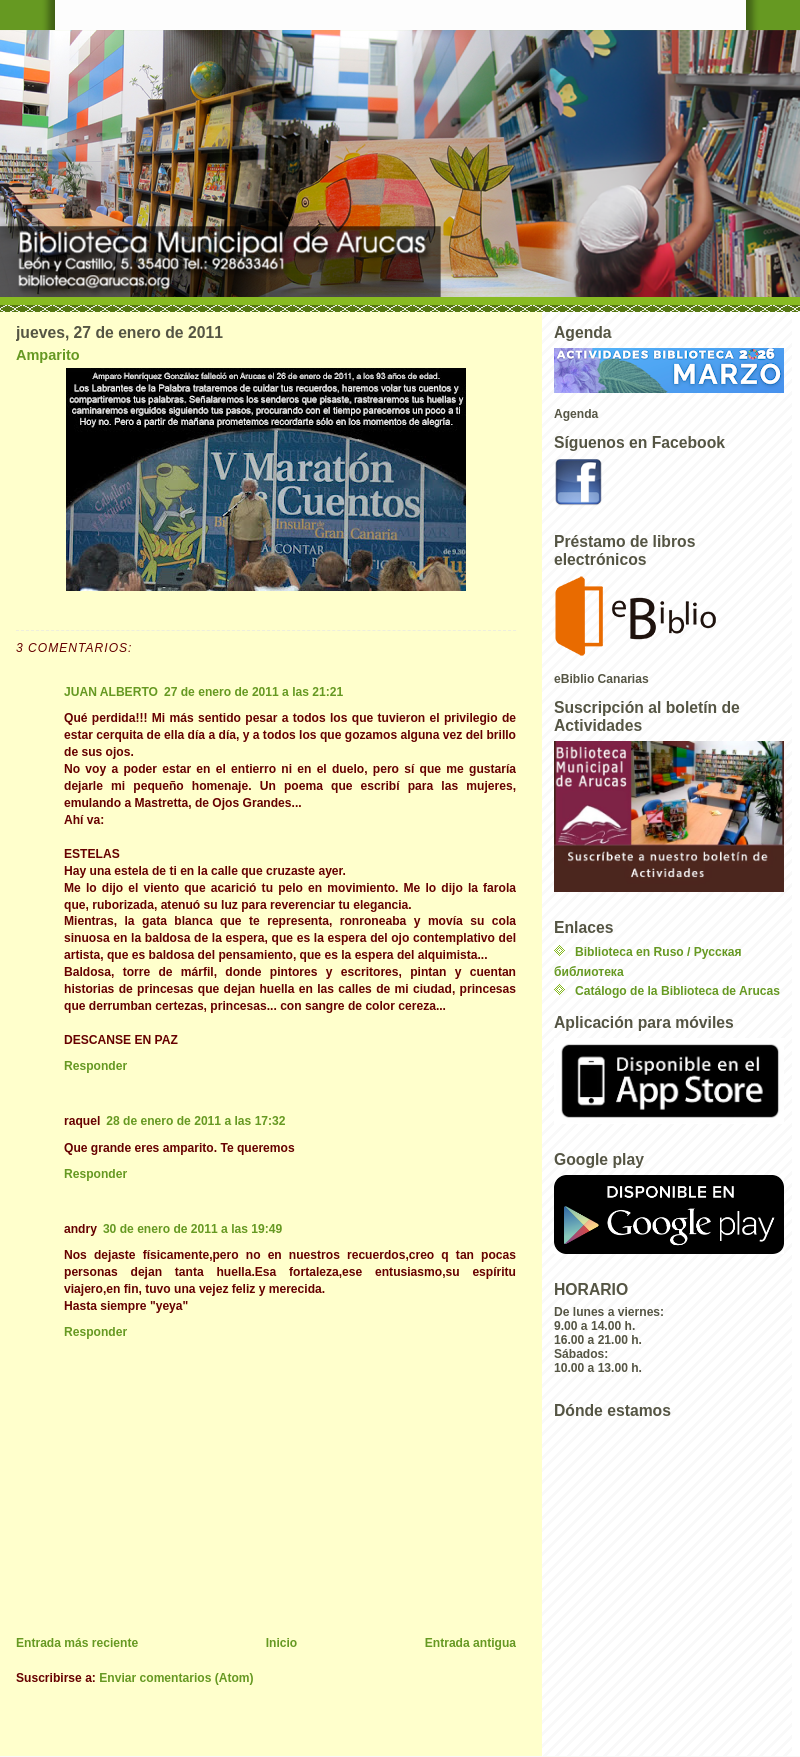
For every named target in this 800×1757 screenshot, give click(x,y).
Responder (95, 1066)
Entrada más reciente (77, 1643)
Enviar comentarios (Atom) (176, 1678)
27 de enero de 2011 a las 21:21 (253, 692)
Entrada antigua (470, 1643)
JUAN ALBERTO (111, 692)
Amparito (48, 355)
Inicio (282, 1643)
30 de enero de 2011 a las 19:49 (192, 1229)
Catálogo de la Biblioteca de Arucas (677, 991)
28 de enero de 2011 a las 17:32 (195, 1121)
